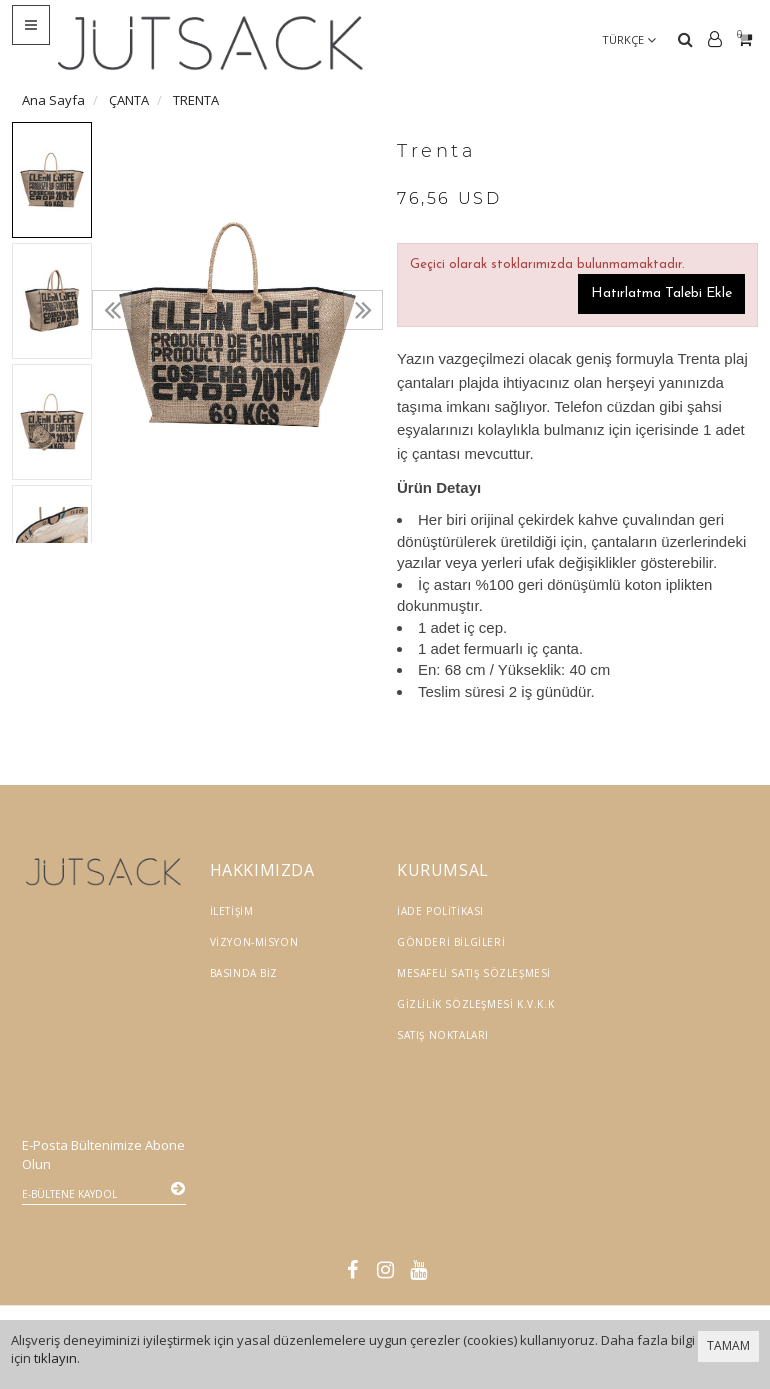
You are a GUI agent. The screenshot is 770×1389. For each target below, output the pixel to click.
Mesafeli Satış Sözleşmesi (474, 973)
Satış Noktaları (443, 1035)
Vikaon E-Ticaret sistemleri (575, 1243)
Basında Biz (244, 973)
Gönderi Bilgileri (451, 942)
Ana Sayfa (53, 100)
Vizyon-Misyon (254, 942)
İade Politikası (440, 911)
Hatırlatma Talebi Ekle (661, 293)
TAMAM (728, 1345)
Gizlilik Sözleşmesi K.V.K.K (475, 1004)
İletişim (232, 911)
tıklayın (55, 1358)
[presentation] (112, 310)
